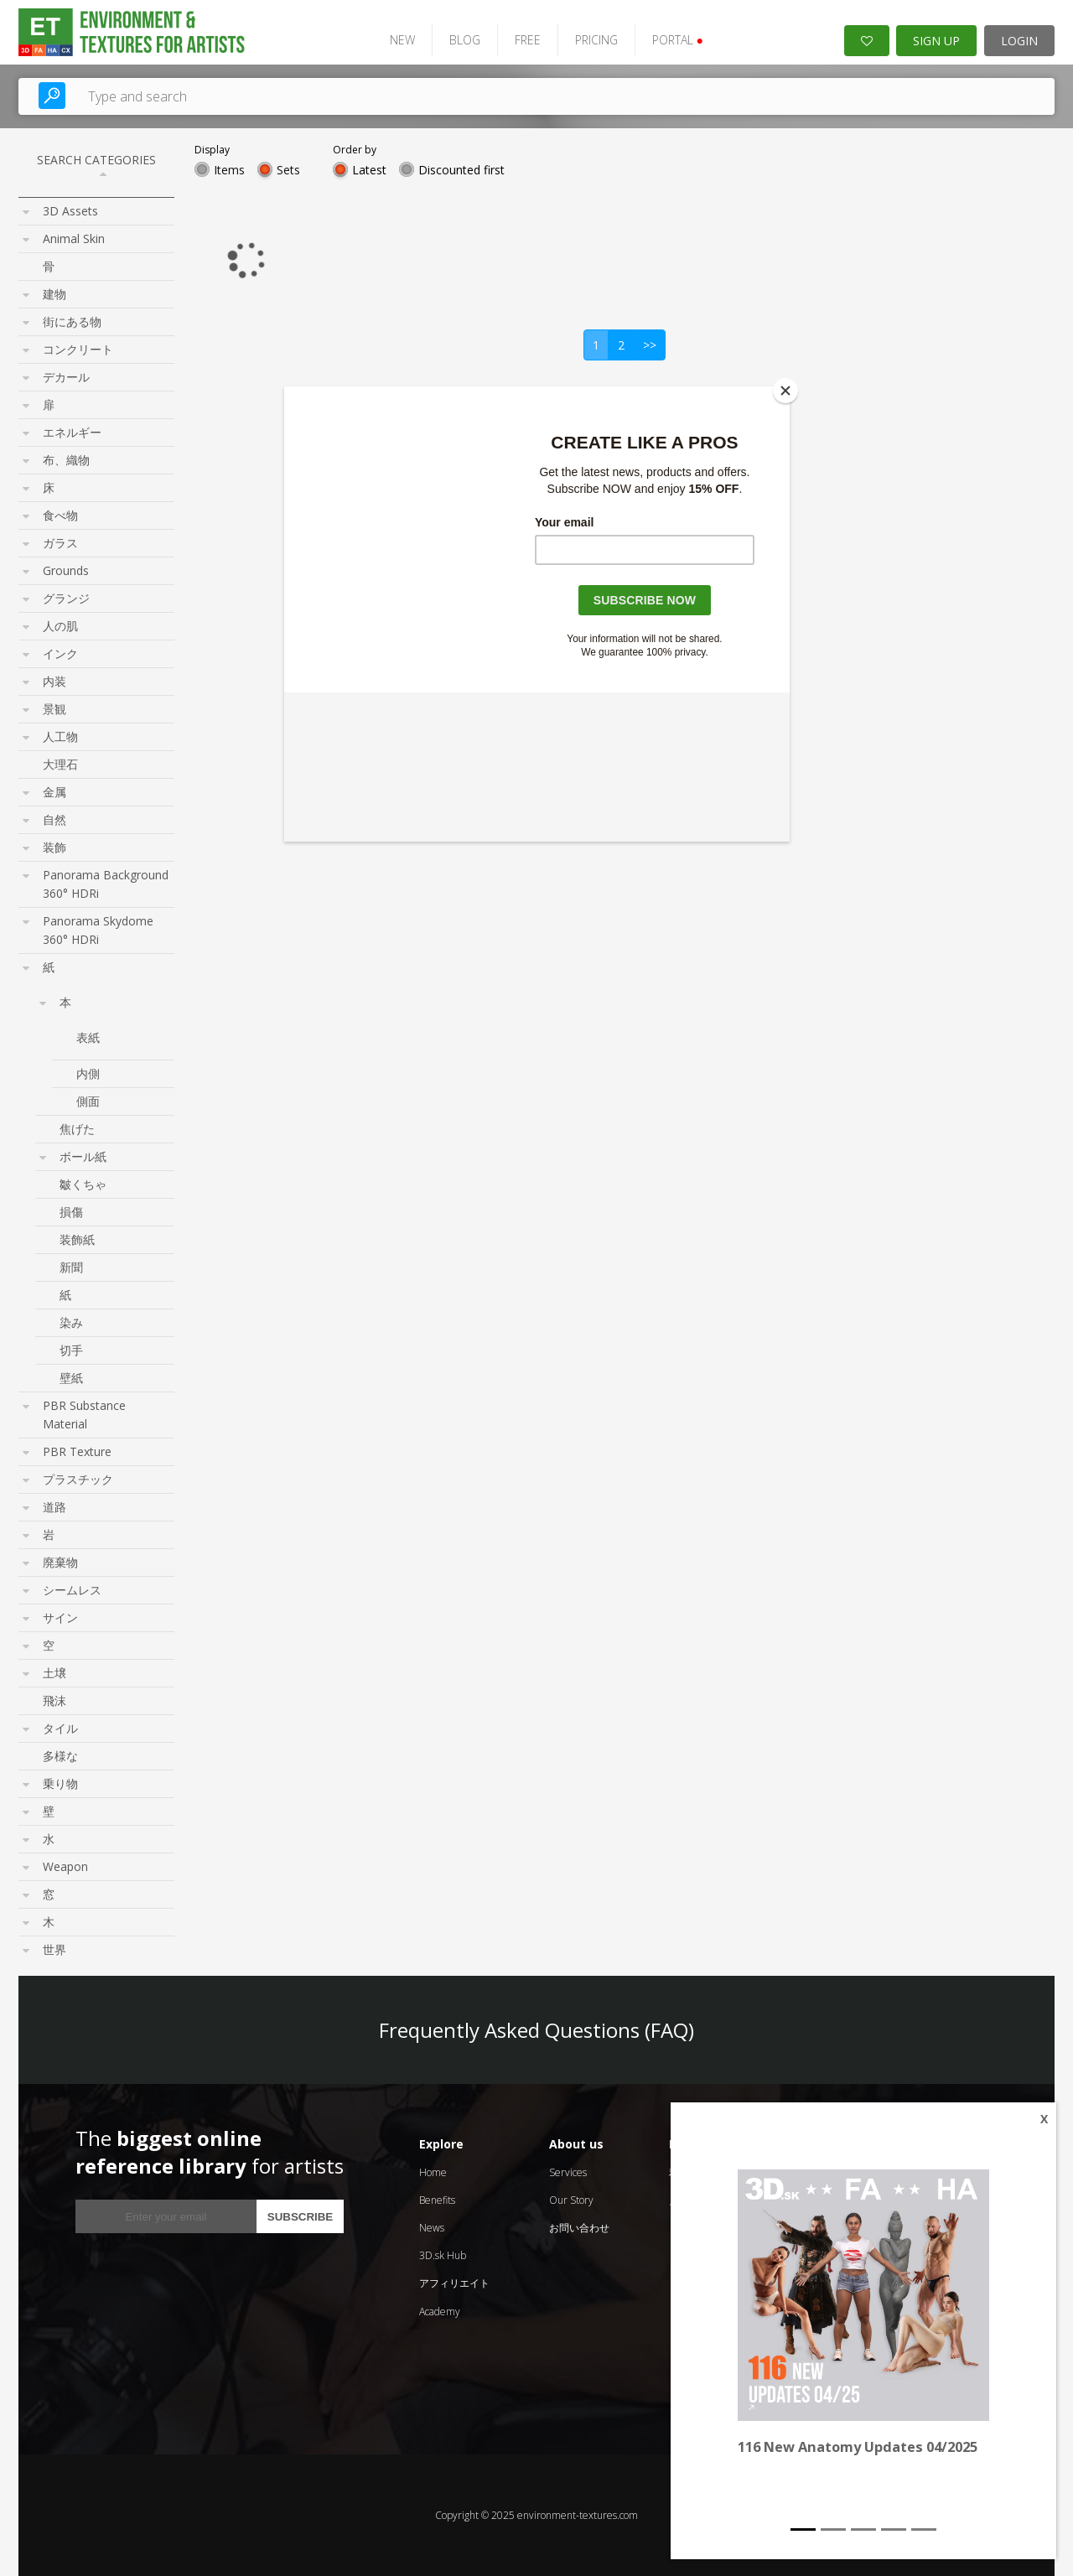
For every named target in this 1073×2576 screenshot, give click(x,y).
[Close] (785, 390)
